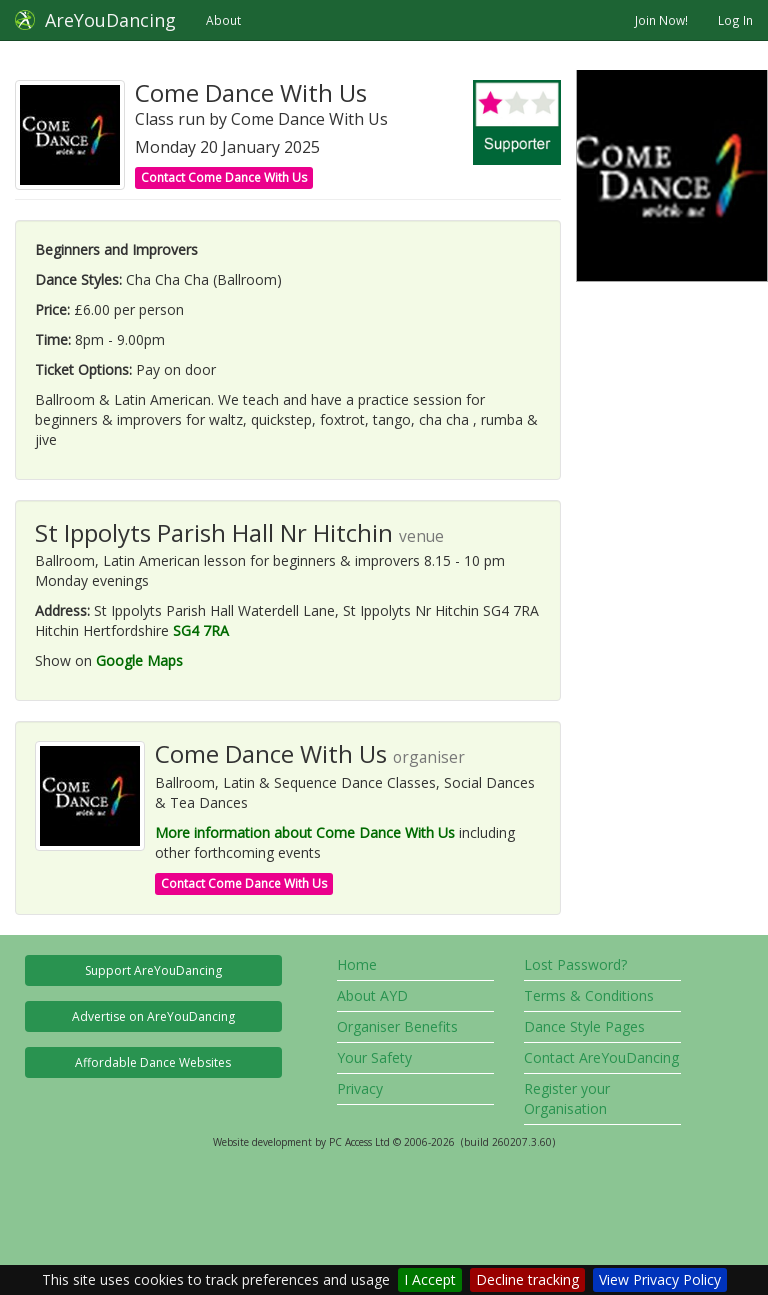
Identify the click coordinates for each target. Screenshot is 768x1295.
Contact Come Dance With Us (224, 177)
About (223, 20)
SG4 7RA (201, 630)
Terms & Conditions (589, 995)
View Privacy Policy (660, 1279)
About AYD (372, 995)
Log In (735, 20)
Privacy (360, 1088)
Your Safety (374, 1057)
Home (357, 964)
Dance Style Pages (584, 1026)
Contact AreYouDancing (601, 1057)
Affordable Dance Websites (153, 1062)
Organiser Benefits (397, 1026)
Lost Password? (575, 964)
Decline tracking (527, 1279)
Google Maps (139, 660)
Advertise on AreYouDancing (153, 1016)
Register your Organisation (567, 1098)
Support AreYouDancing (153, 970)
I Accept (430, 1279)
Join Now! (661, 20)
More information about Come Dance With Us (305, 832)
